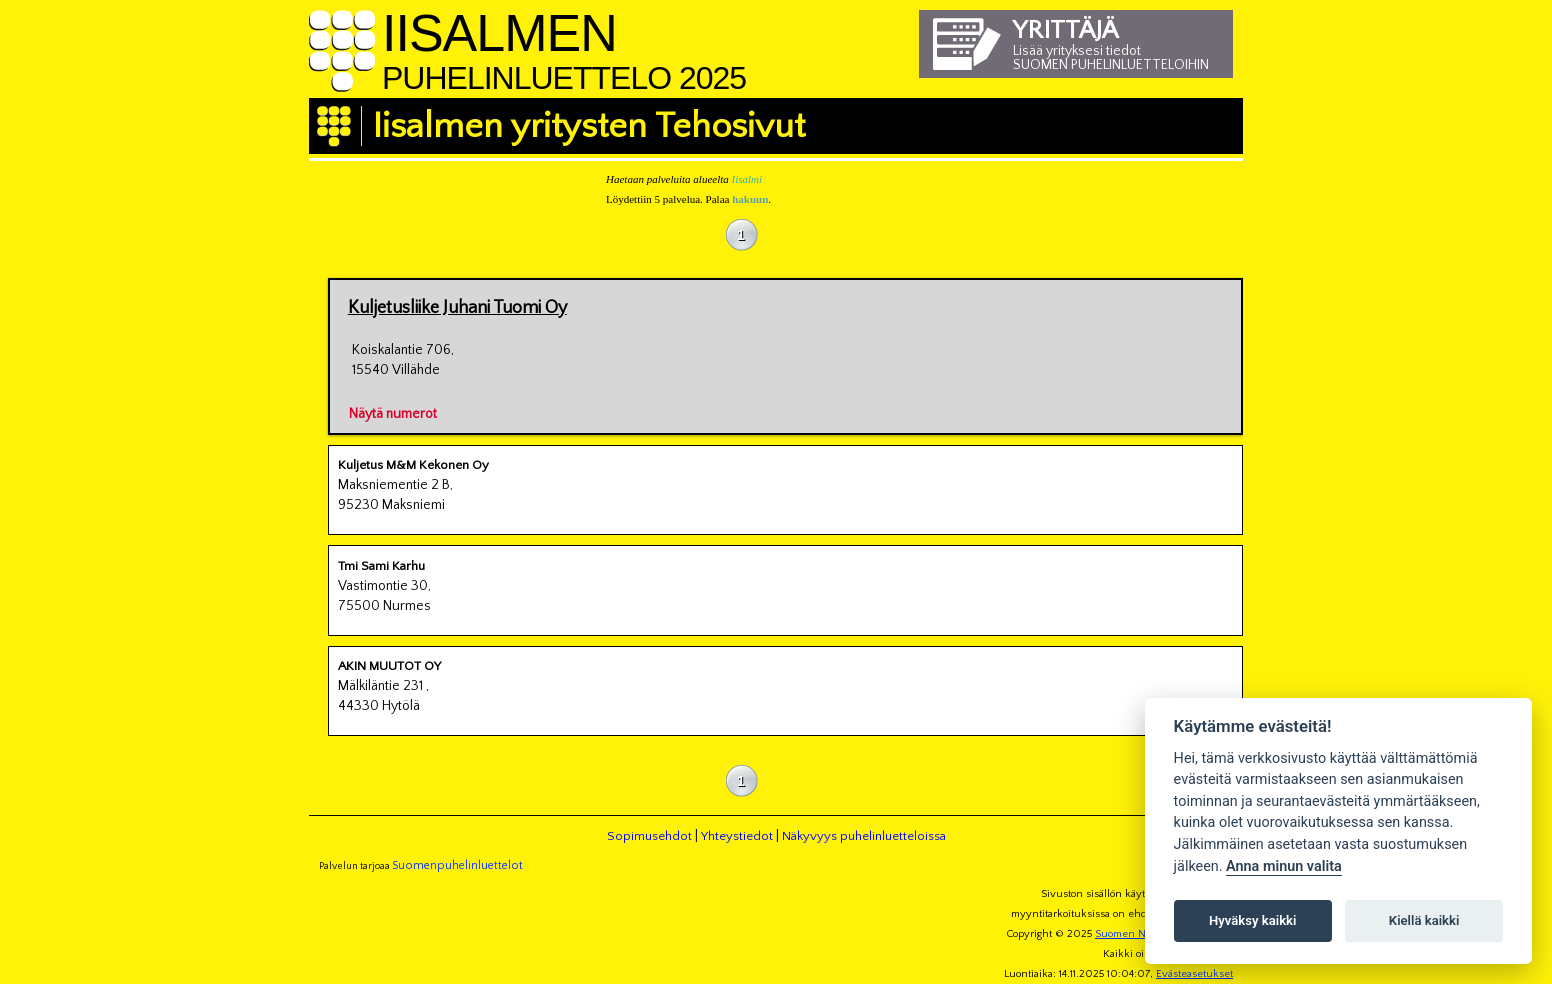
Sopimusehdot (649, 836)
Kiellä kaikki (1424, 920)
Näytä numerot (393, 411)
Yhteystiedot (737, 836)
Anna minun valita (1284, 866)
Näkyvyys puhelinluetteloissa (864, 836)
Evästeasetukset (1194, 974)
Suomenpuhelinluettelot (457, 865)
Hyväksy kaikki (1252, 920)
